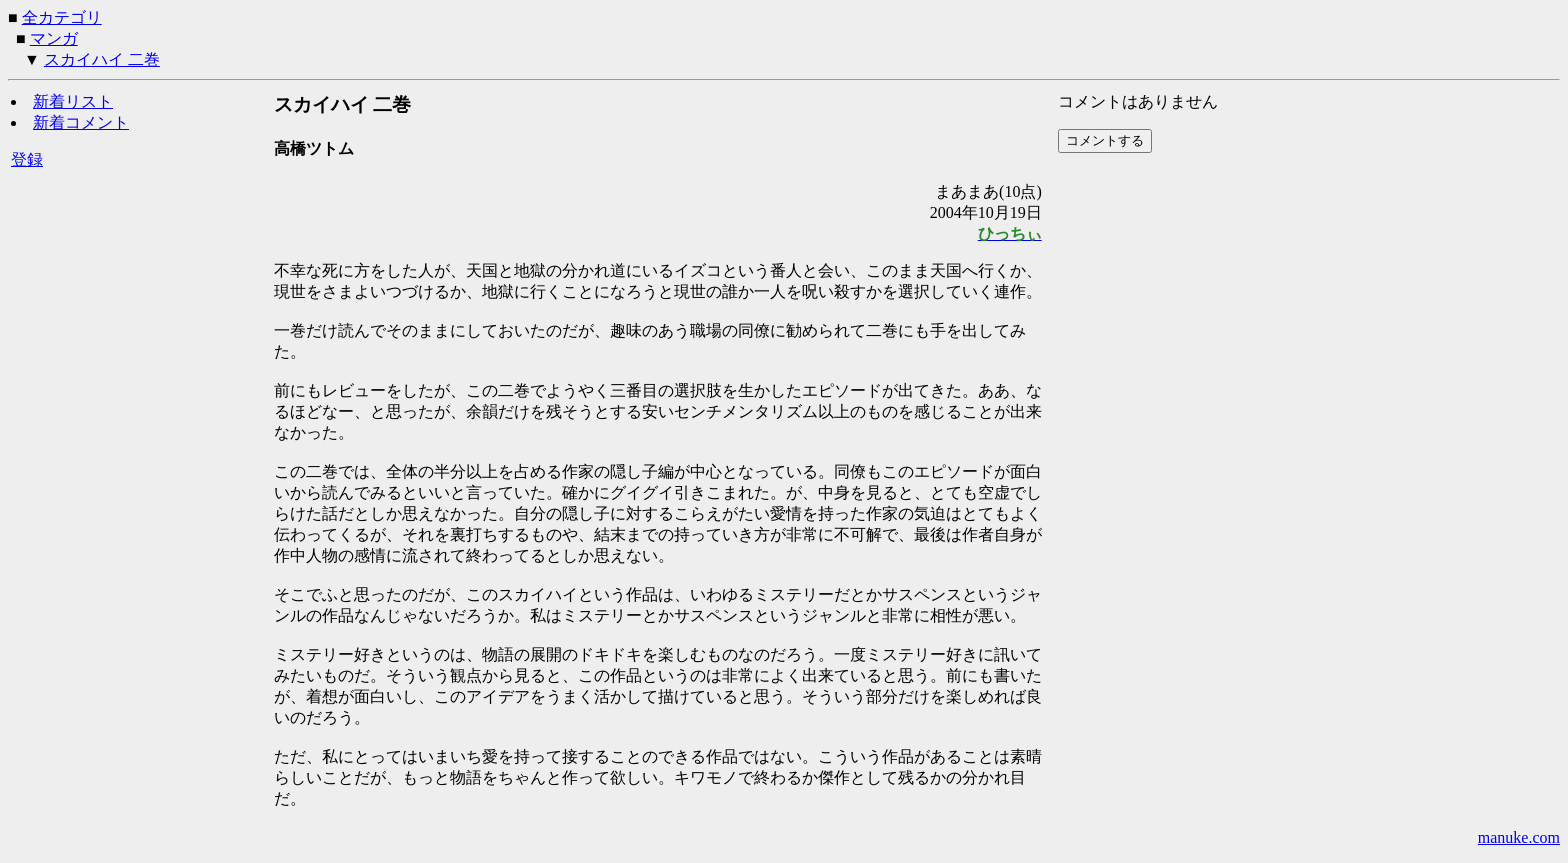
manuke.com (1519, 837)
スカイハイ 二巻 (102, 59)
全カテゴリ (62, 17)
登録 (27, 159)
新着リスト (73, 101)
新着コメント (81, 122)
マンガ (54, 38)
